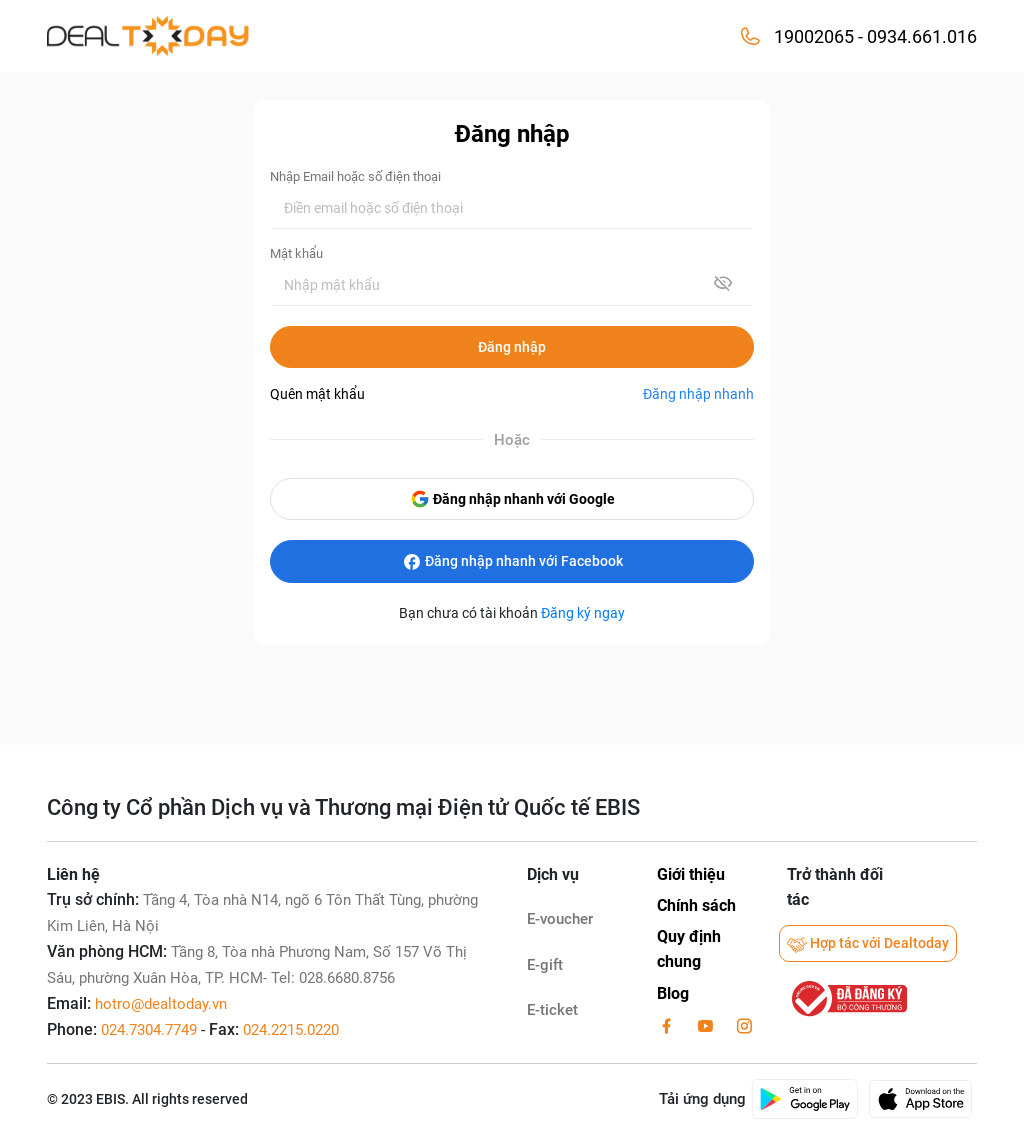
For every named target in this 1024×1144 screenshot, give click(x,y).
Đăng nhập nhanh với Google (512, 499)
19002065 (814, 36)
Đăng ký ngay (583, 613)
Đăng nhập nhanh (698, 394)
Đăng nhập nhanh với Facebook (512, 562)
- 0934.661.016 (915, 36)
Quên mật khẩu (317, 394)
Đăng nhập (512, 347)
